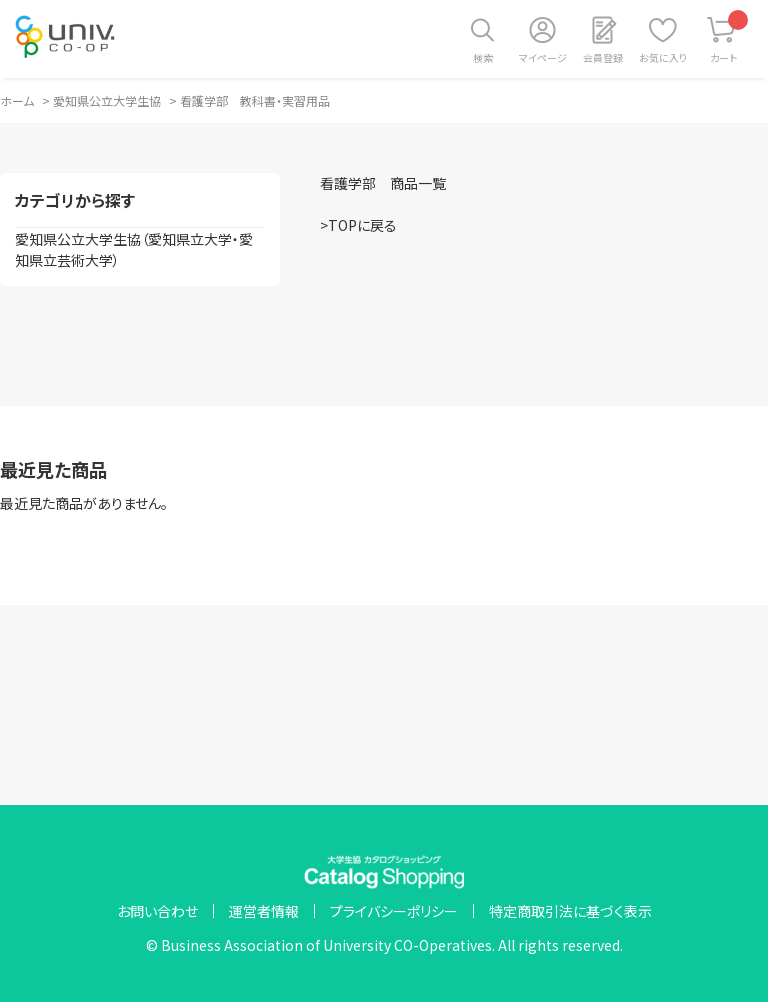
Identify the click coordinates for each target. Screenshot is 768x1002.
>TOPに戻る (358, 225)
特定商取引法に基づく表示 (570, 911)
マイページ (543, 57)
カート (729, 37)
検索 (483, 57)
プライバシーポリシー (394, 911)
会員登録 (603, 57)
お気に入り (663, 57)
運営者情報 (264, 911)
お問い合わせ (157, 911)
